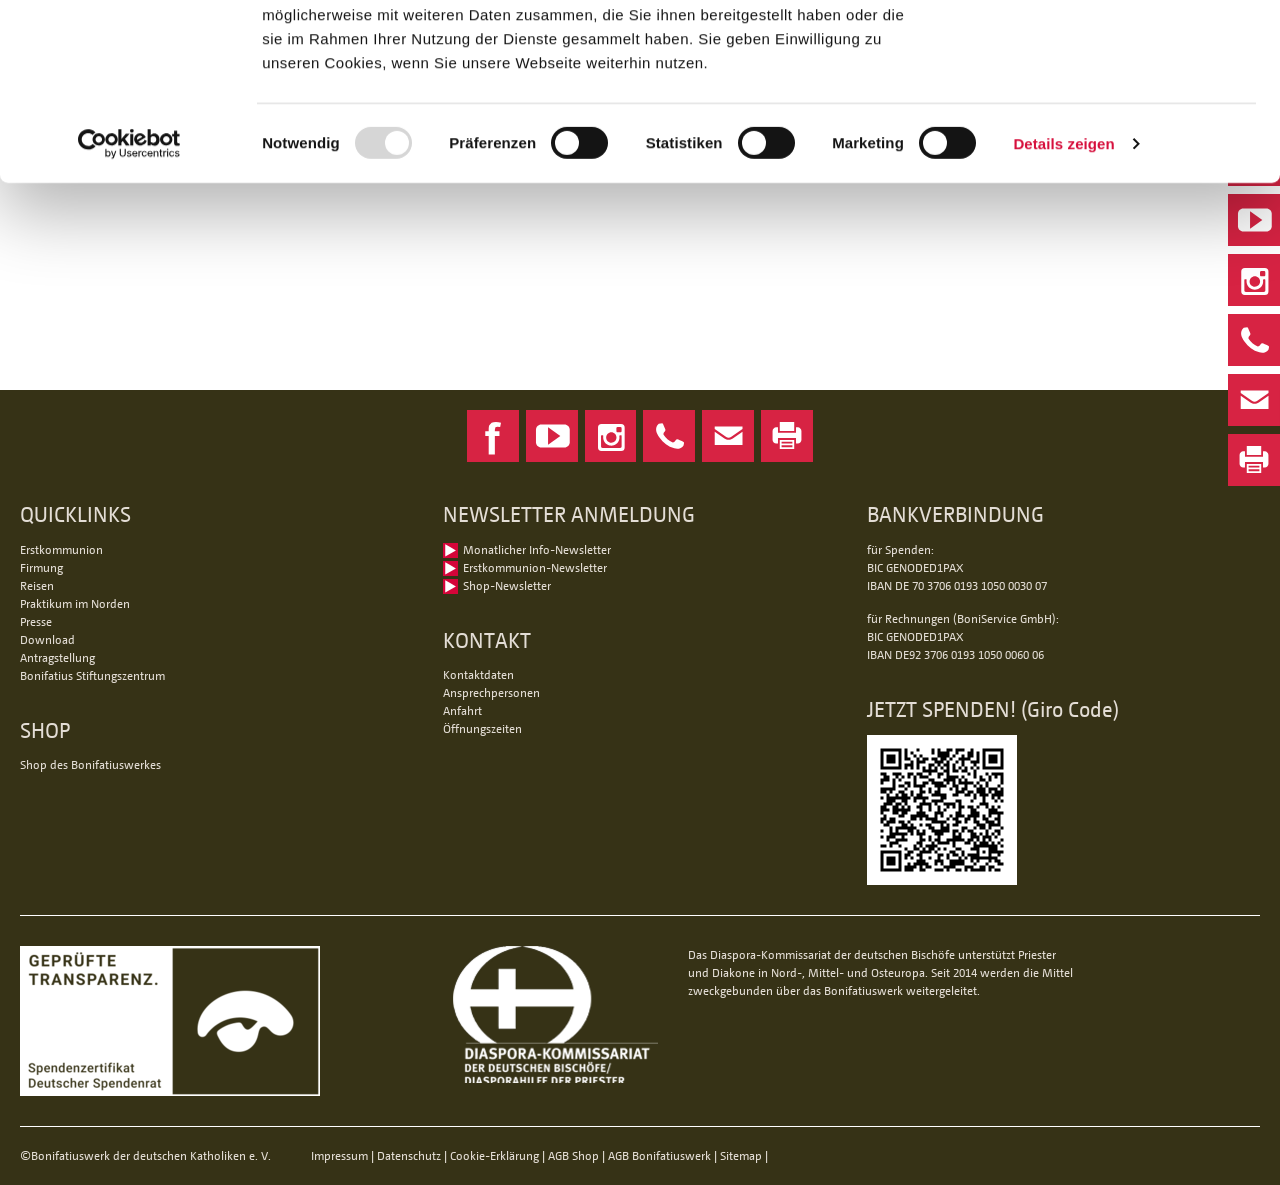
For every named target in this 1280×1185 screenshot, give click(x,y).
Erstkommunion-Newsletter (535, 567)
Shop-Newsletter (507, 585)
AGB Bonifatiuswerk (659, 1155)
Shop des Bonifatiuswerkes (90, 764)
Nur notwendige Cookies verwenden (1113, 117)
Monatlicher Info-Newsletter (537, 549)
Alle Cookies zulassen (1113, 49)
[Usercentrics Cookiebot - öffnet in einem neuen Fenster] (129, 298)
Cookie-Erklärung (494, 1155)
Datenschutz (409, 1155)
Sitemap (741, 1155)
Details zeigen (1063, 297)
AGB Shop (573, 1155)
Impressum (339, 1155)
